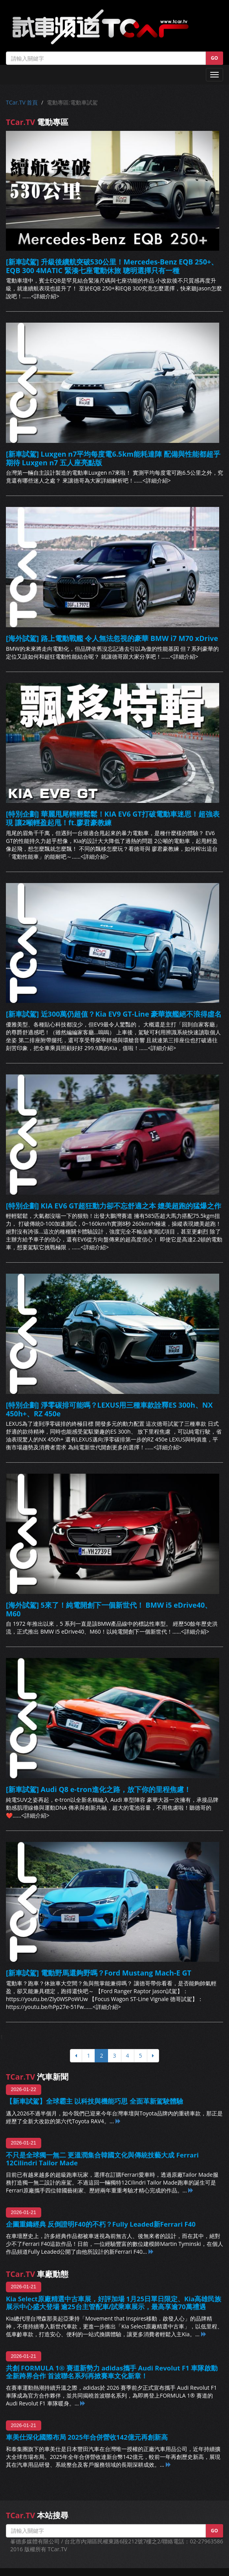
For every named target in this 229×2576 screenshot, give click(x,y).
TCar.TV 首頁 (22, 102)
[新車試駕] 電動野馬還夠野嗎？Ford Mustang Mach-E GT (98, 1972)
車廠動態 (37, 2274)
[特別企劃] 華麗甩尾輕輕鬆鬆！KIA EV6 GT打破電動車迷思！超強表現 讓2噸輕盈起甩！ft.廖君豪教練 (113, 818)
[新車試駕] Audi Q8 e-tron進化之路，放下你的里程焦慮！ (98, 1789)
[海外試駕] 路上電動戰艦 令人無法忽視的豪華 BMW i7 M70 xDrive (112, 638)
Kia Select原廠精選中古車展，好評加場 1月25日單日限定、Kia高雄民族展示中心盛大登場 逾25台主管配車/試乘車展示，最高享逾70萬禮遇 (113, 2302)
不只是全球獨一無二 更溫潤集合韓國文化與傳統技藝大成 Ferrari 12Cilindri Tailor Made (102, 2158)
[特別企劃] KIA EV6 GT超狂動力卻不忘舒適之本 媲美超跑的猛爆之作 (113, 1205)
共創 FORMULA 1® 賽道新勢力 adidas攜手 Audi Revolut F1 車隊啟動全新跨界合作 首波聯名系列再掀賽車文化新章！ (112, 2371)
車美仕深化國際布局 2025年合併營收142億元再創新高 (87, 2437)
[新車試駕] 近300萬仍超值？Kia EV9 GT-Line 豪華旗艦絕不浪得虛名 (114, 1014)
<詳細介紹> (45, 296)
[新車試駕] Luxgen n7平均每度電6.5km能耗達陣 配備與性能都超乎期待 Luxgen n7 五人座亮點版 (113, 458)
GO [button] (214, 58)
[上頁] (76, 2055)
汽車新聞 (37, 2076)
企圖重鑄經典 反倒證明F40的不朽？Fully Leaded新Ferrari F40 (101, 2224)
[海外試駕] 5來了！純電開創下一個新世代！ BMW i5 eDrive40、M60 (109, 1609)
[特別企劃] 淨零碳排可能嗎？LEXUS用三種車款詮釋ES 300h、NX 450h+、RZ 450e (109, 1409)
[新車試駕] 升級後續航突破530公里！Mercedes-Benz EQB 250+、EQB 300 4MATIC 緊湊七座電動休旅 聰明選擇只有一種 (112, 266)
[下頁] (153, 2055)
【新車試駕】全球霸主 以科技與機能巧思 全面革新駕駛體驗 (94, 2101)
